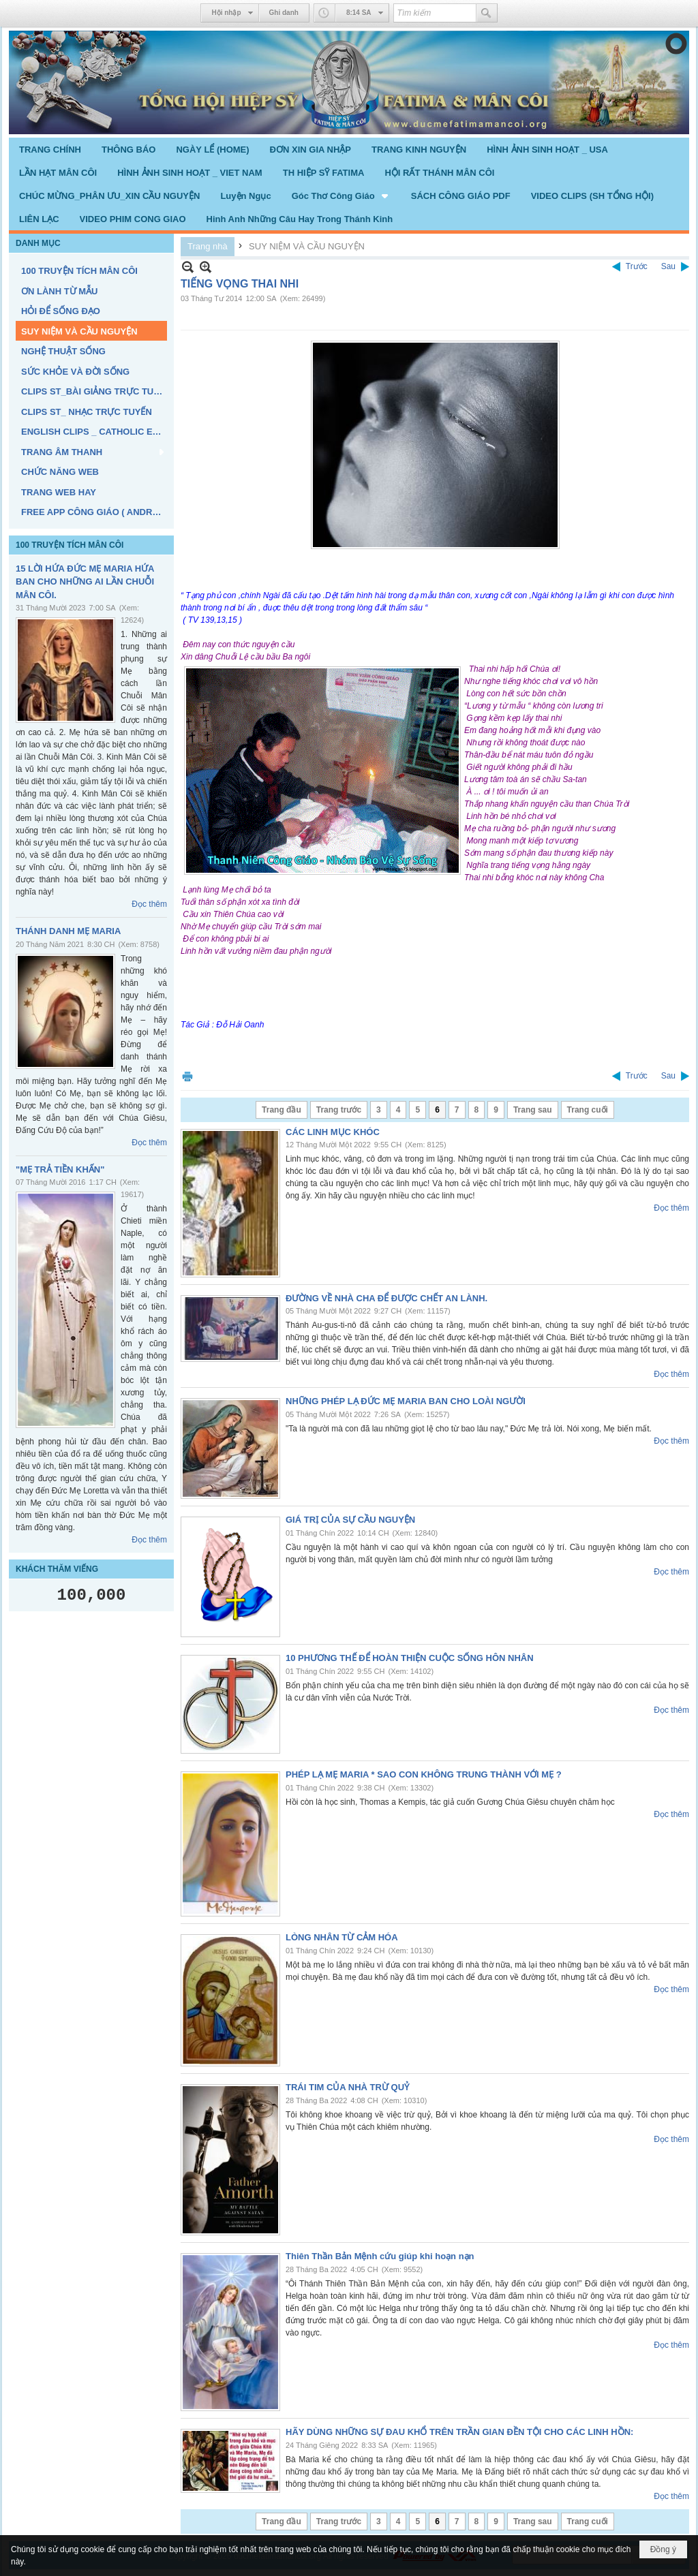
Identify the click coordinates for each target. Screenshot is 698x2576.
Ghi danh (284, 12)
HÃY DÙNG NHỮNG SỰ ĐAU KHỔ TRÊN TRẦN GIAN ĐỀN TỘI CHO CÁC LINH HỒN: (459, 2432)
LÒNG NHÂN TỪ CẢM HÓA (342, 1937)
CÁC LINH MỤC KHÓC (333, 1132)
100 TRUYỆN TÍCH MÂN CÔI (69, 545)
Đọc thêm (149, 904)
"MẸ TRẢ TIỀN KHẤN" (60, 1169)
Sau (668, 266)
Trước (637, 266)
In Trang (187, 1076)
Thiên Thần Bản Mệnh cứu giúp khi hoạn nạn (380, 2256)
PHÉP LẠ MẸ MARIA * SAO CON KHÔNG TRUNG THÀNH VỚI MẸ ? (424, 1774)
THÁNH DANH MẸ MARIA (68, 931)
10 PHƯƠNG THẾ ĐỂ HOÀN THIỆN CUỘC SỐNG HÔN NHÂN (410, 1658)
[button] (341, 195)
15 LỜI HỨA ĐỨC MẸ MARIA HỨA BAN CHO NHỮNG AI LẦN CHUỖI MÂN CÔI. (85, 581)
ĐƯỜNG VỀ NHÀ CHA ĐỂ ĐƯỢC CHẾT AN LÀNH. (386, 1298)
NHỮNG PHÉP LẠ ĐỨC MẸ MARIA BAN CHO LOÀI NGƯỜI (406, 1401)
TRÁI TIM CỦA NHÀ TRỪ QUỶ (347, 2087)
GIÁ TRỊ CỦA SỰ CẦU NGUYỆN (350, 1520)
